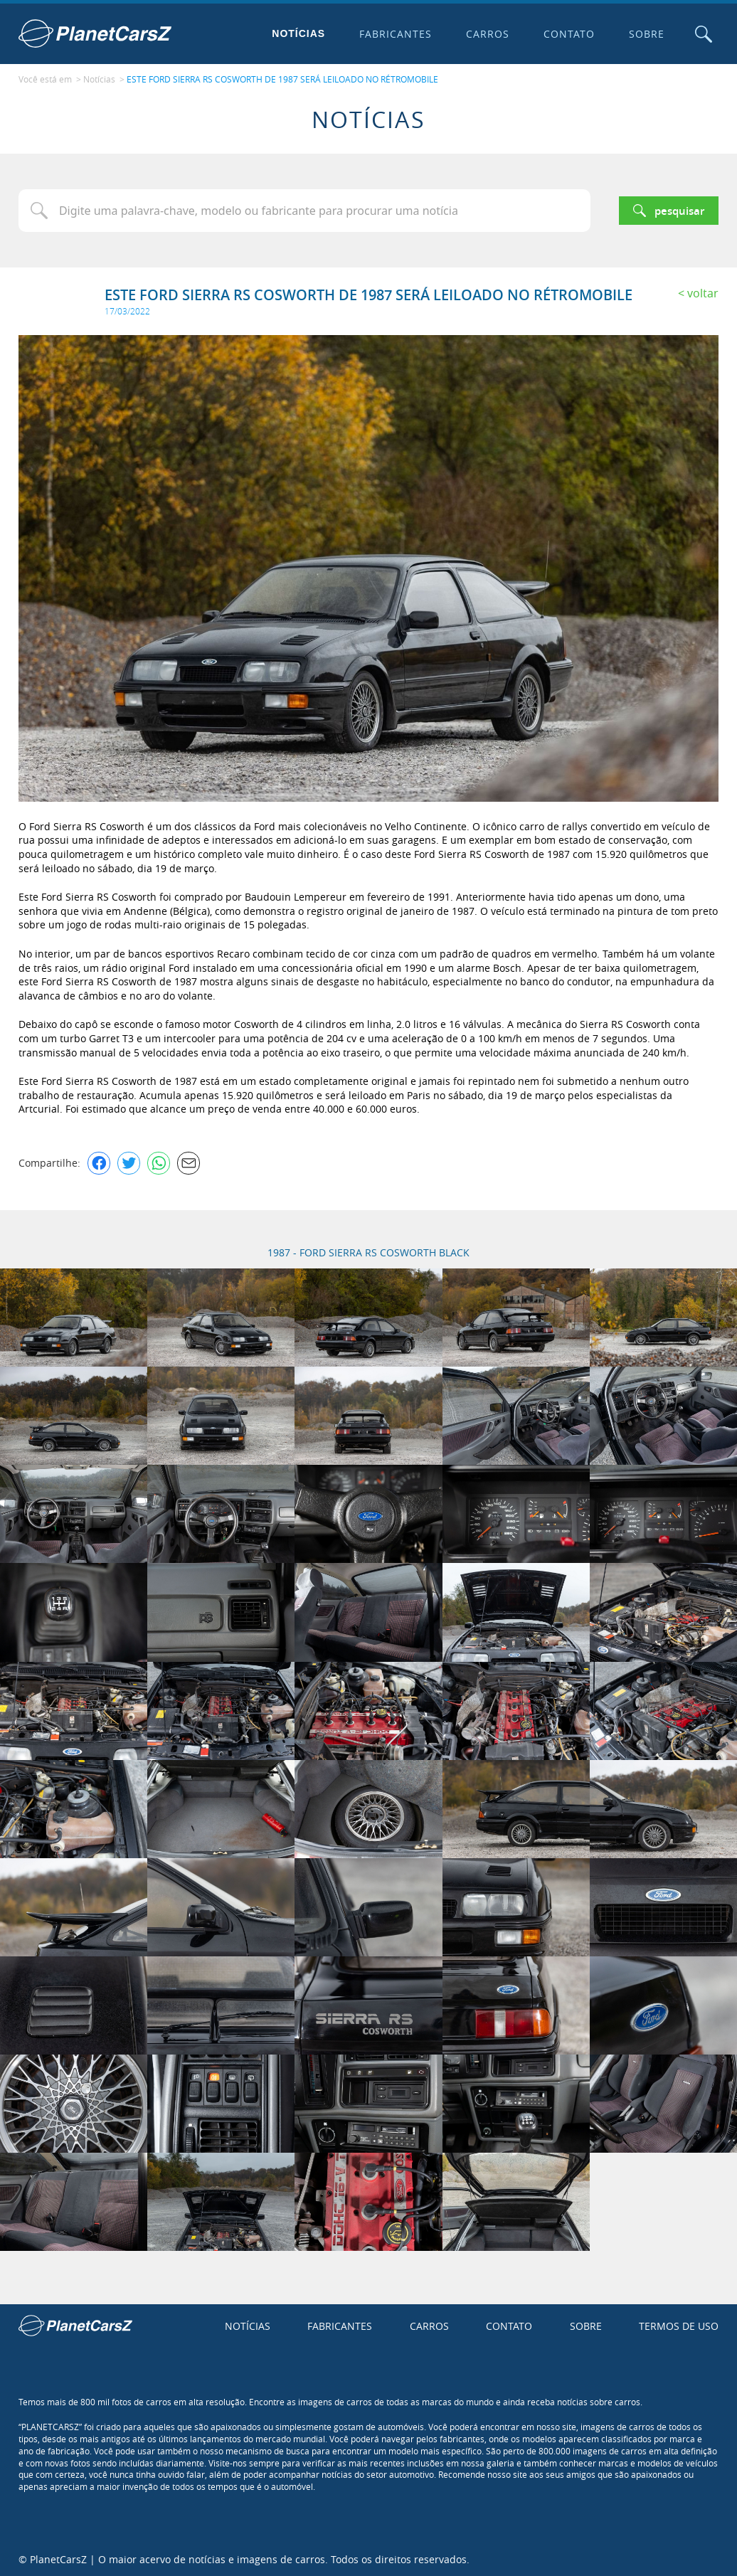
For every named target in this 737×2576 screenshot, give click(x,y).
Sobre (645, 34)
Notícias (297, 33)
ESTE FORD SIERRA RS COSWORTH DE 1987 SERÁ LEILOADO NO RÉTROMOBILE (282, 79)
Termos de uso (679, 2324)
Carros (486, 34)
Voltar (703, 292)
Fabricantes (395, 34)
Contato (567, 34)
